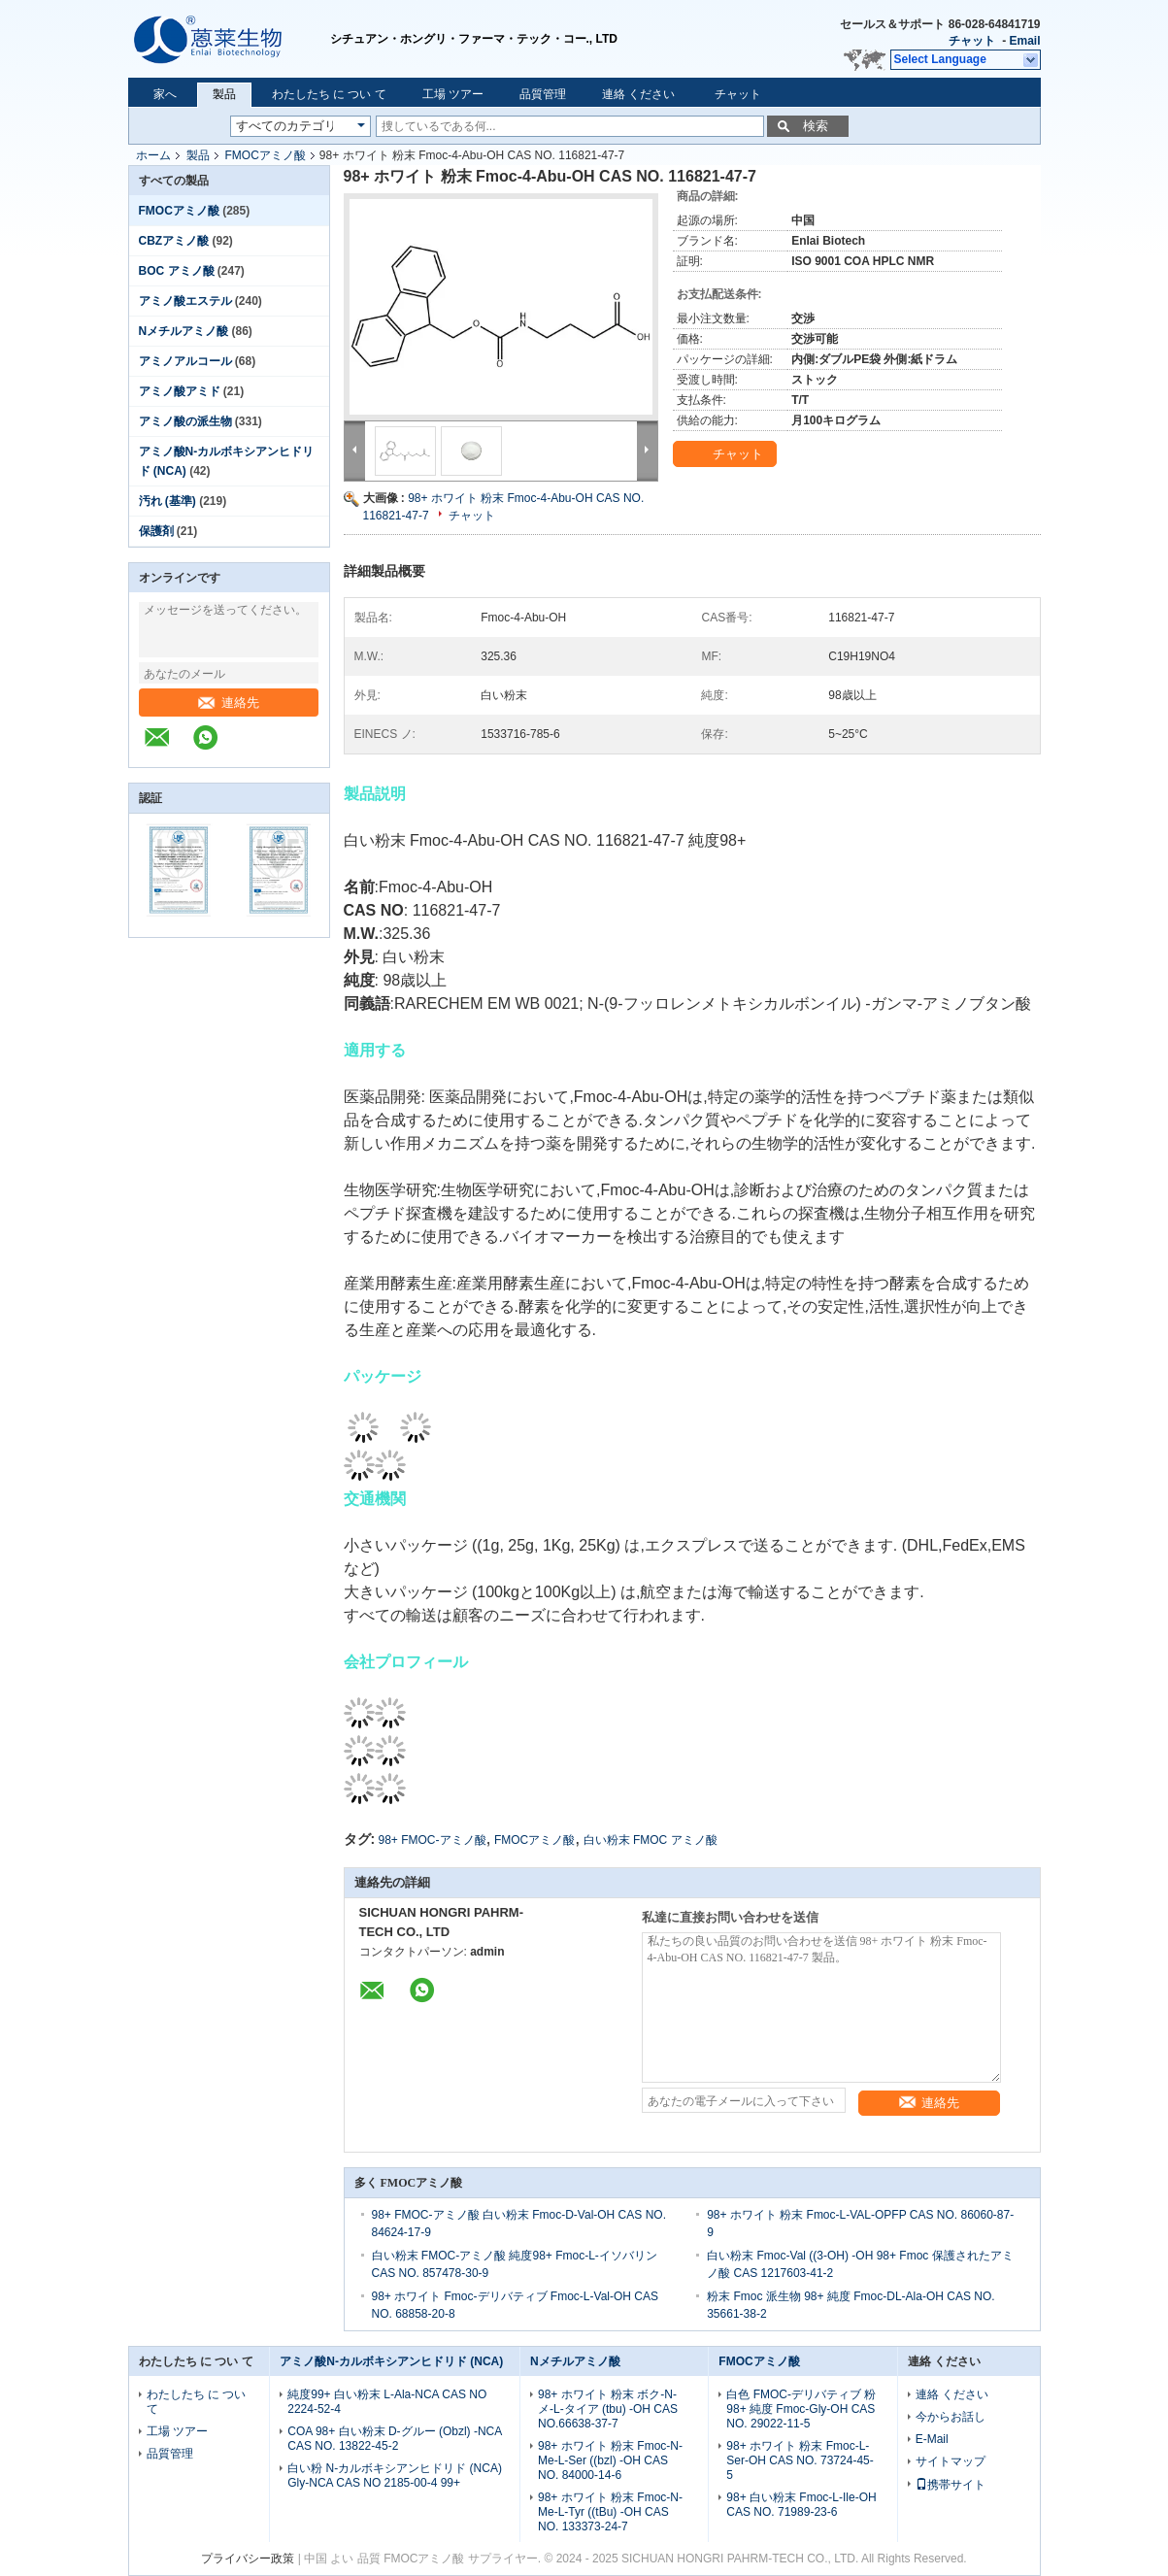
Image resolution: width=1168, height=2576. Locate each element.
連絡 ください (638, 94)
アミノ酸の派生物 (185, 421)
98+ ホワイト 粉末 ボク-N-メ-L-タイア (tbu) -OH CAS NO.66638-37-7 (608, 2409)
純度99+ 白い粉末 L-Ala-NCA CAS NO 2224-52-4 (386, 2402)
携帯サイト (950, 2485)
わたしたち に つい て (329, 94)
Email (1024, 41)
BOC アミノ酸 (177, 271)
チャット (972, 41)
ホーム (153, 155)
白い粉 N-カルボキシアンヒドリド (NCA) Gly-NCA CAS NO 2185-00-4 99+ (394, 2475)
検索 (815, 125)
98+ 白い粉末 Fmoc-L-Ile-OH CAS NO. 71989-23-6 (801, 2505)
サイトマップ (950, 2461)
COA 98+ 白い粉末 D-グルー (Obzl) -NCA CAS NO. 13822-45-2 (394, 2439)
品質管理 (542, 94)
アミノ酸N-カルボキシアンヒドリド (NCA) (391, 2361)
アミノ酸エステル (185, 301)
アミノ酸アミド (179, 391)
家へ (165, 94)
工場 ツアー (453, 94)
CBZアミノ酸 (174, 241)
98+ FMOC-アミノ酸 (432, 1840)
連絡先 (228, 702)
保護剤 (156, 531)
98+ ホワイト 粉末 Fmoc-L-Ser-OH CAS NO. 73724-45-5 (799, 2460)
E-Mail (932, 2439)
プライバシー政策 (247, 2558)
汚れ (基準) (167, 501)
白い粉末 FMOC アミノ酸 (650, 1840)
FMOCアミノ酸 (265, 155)
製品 (224, 94)
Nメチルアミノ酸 (184, 331)
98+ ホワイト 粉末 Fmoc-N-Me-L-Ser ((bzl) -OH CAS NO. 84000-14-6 (610, 2460)
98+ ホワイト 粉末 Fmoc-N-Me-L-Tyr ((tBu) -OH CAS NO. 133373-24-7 (610, 2512)
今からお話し (950, 2417)
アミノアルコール (185, 361)
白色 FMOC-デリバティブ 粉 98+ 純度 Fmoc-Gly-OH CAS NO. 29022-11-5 (801, 2409)
